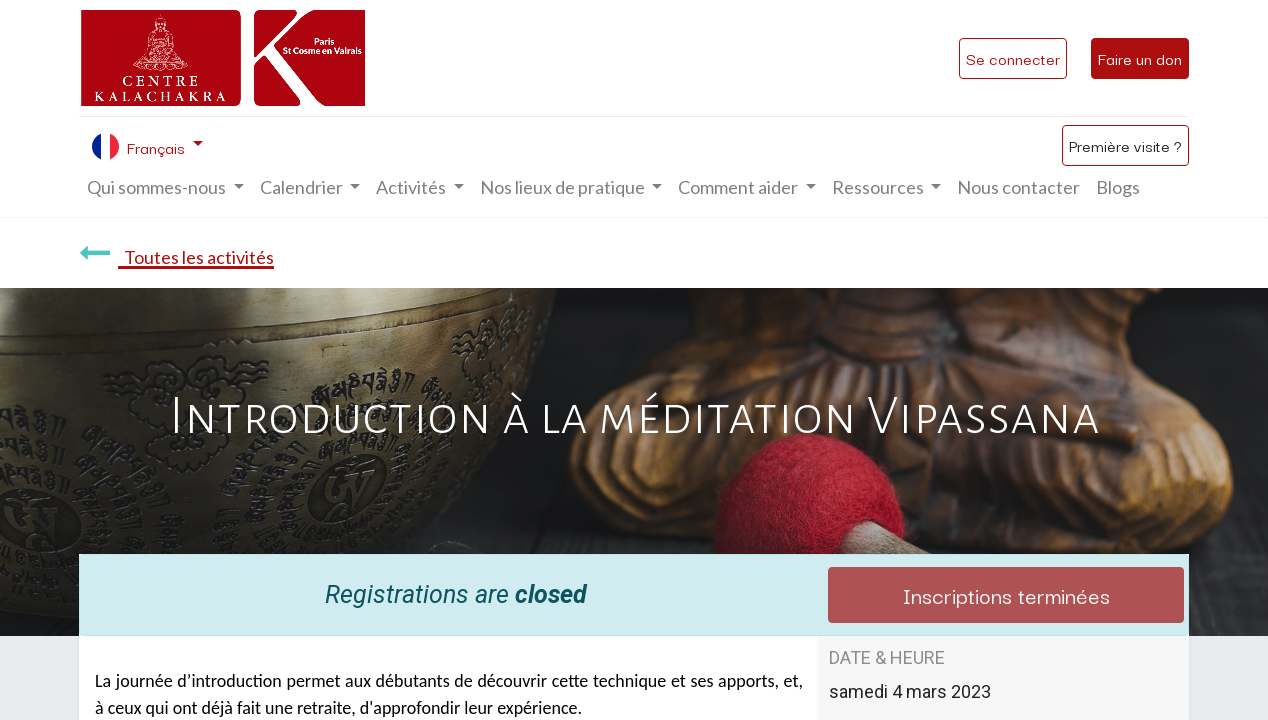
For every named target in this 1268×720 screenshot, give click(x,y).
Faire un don (1140, 58)
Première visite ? (1125, 145)
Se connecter (1013, 58)
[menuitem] (1018, 187)
